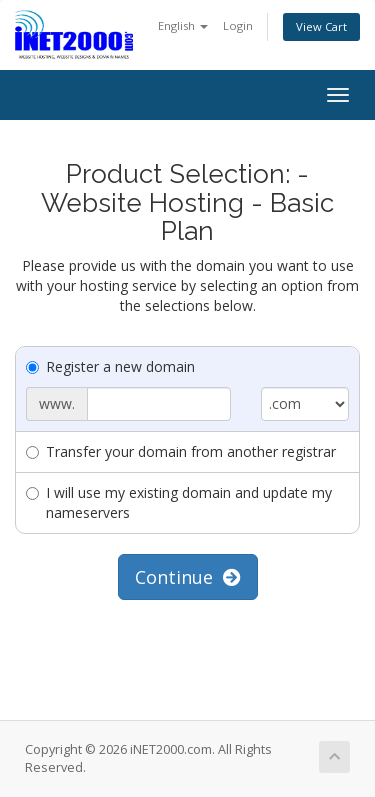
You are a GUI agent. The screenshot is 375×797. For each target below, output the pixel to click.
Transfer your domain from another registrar (181, 451)
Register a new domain (110, 366)
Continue (188, 577)
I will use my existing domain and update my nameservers (179, 502)
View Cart (321, 26)
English (183, 25)
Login (238, 25)
